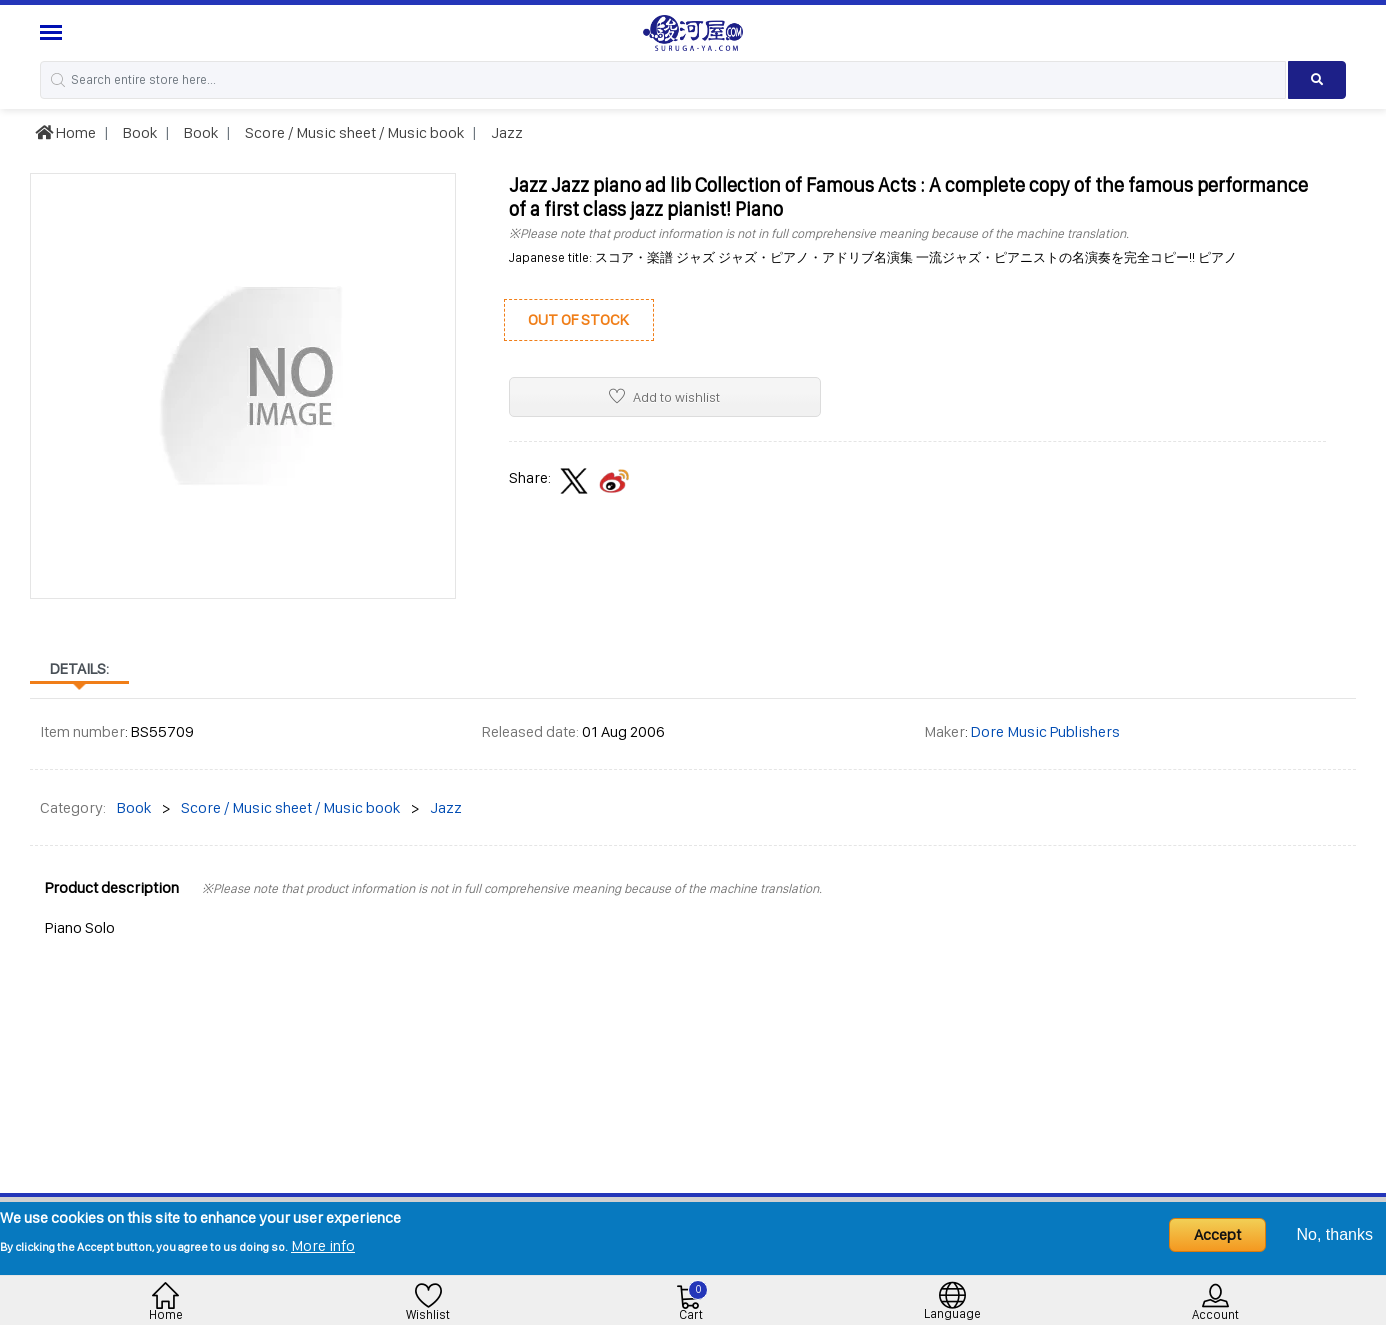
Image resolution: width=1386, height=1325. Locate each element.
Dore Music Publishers (1045, 731)
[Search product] (1317, 80)
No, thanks (1335, 1234)
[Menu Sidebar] (53, 32)
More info (323, 1245)
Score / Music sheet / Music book (353, 132)
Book (138, 132)
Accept (1217, 1234)
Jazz (505, 132)
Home (65, 132)
